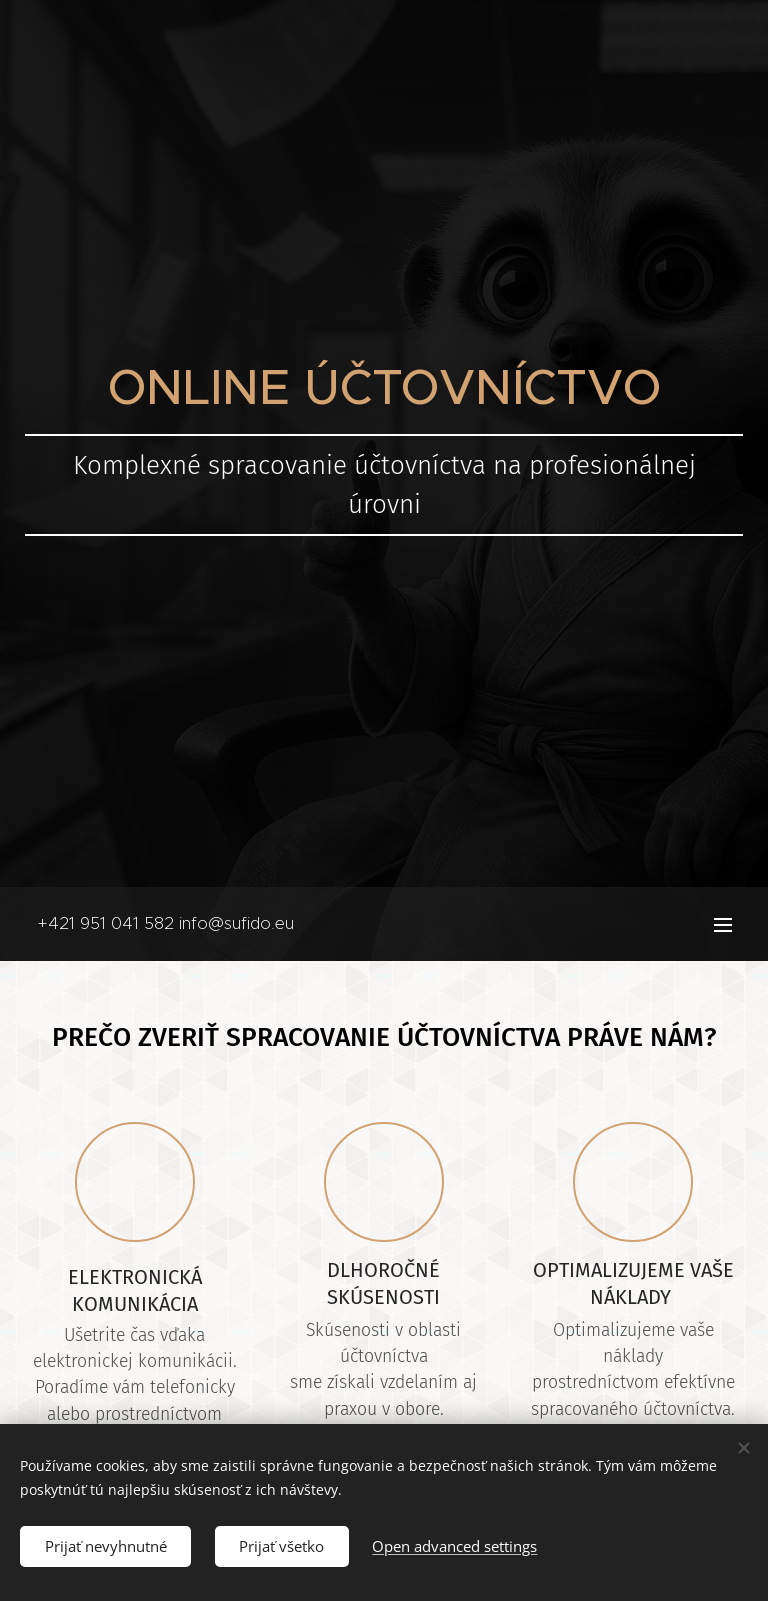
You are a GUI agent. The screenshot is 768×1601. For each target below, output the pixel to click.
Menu (723, 925)
